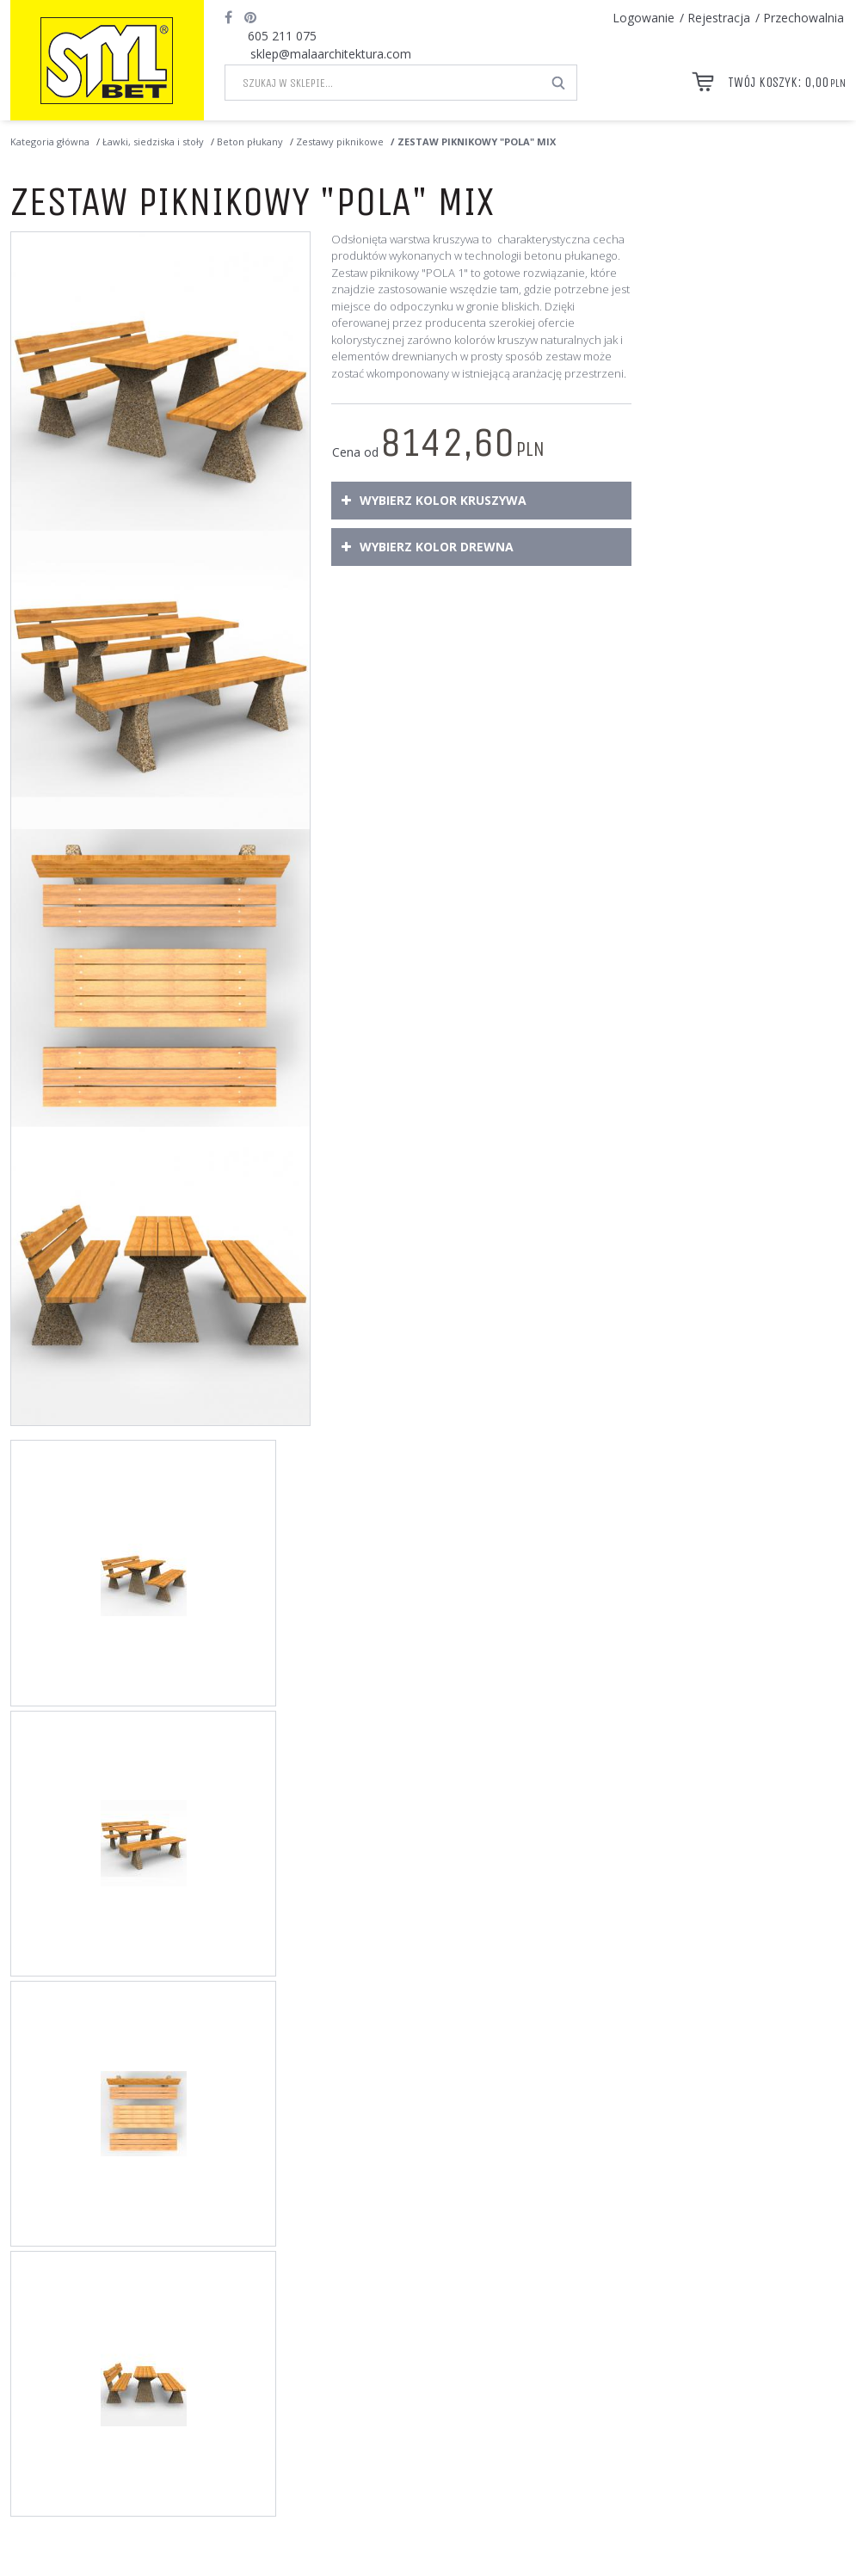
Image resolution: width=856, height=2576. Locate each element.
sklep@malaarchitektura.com (330, 54)
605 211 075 (282, 36)
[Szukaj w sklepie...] (383, 82)
